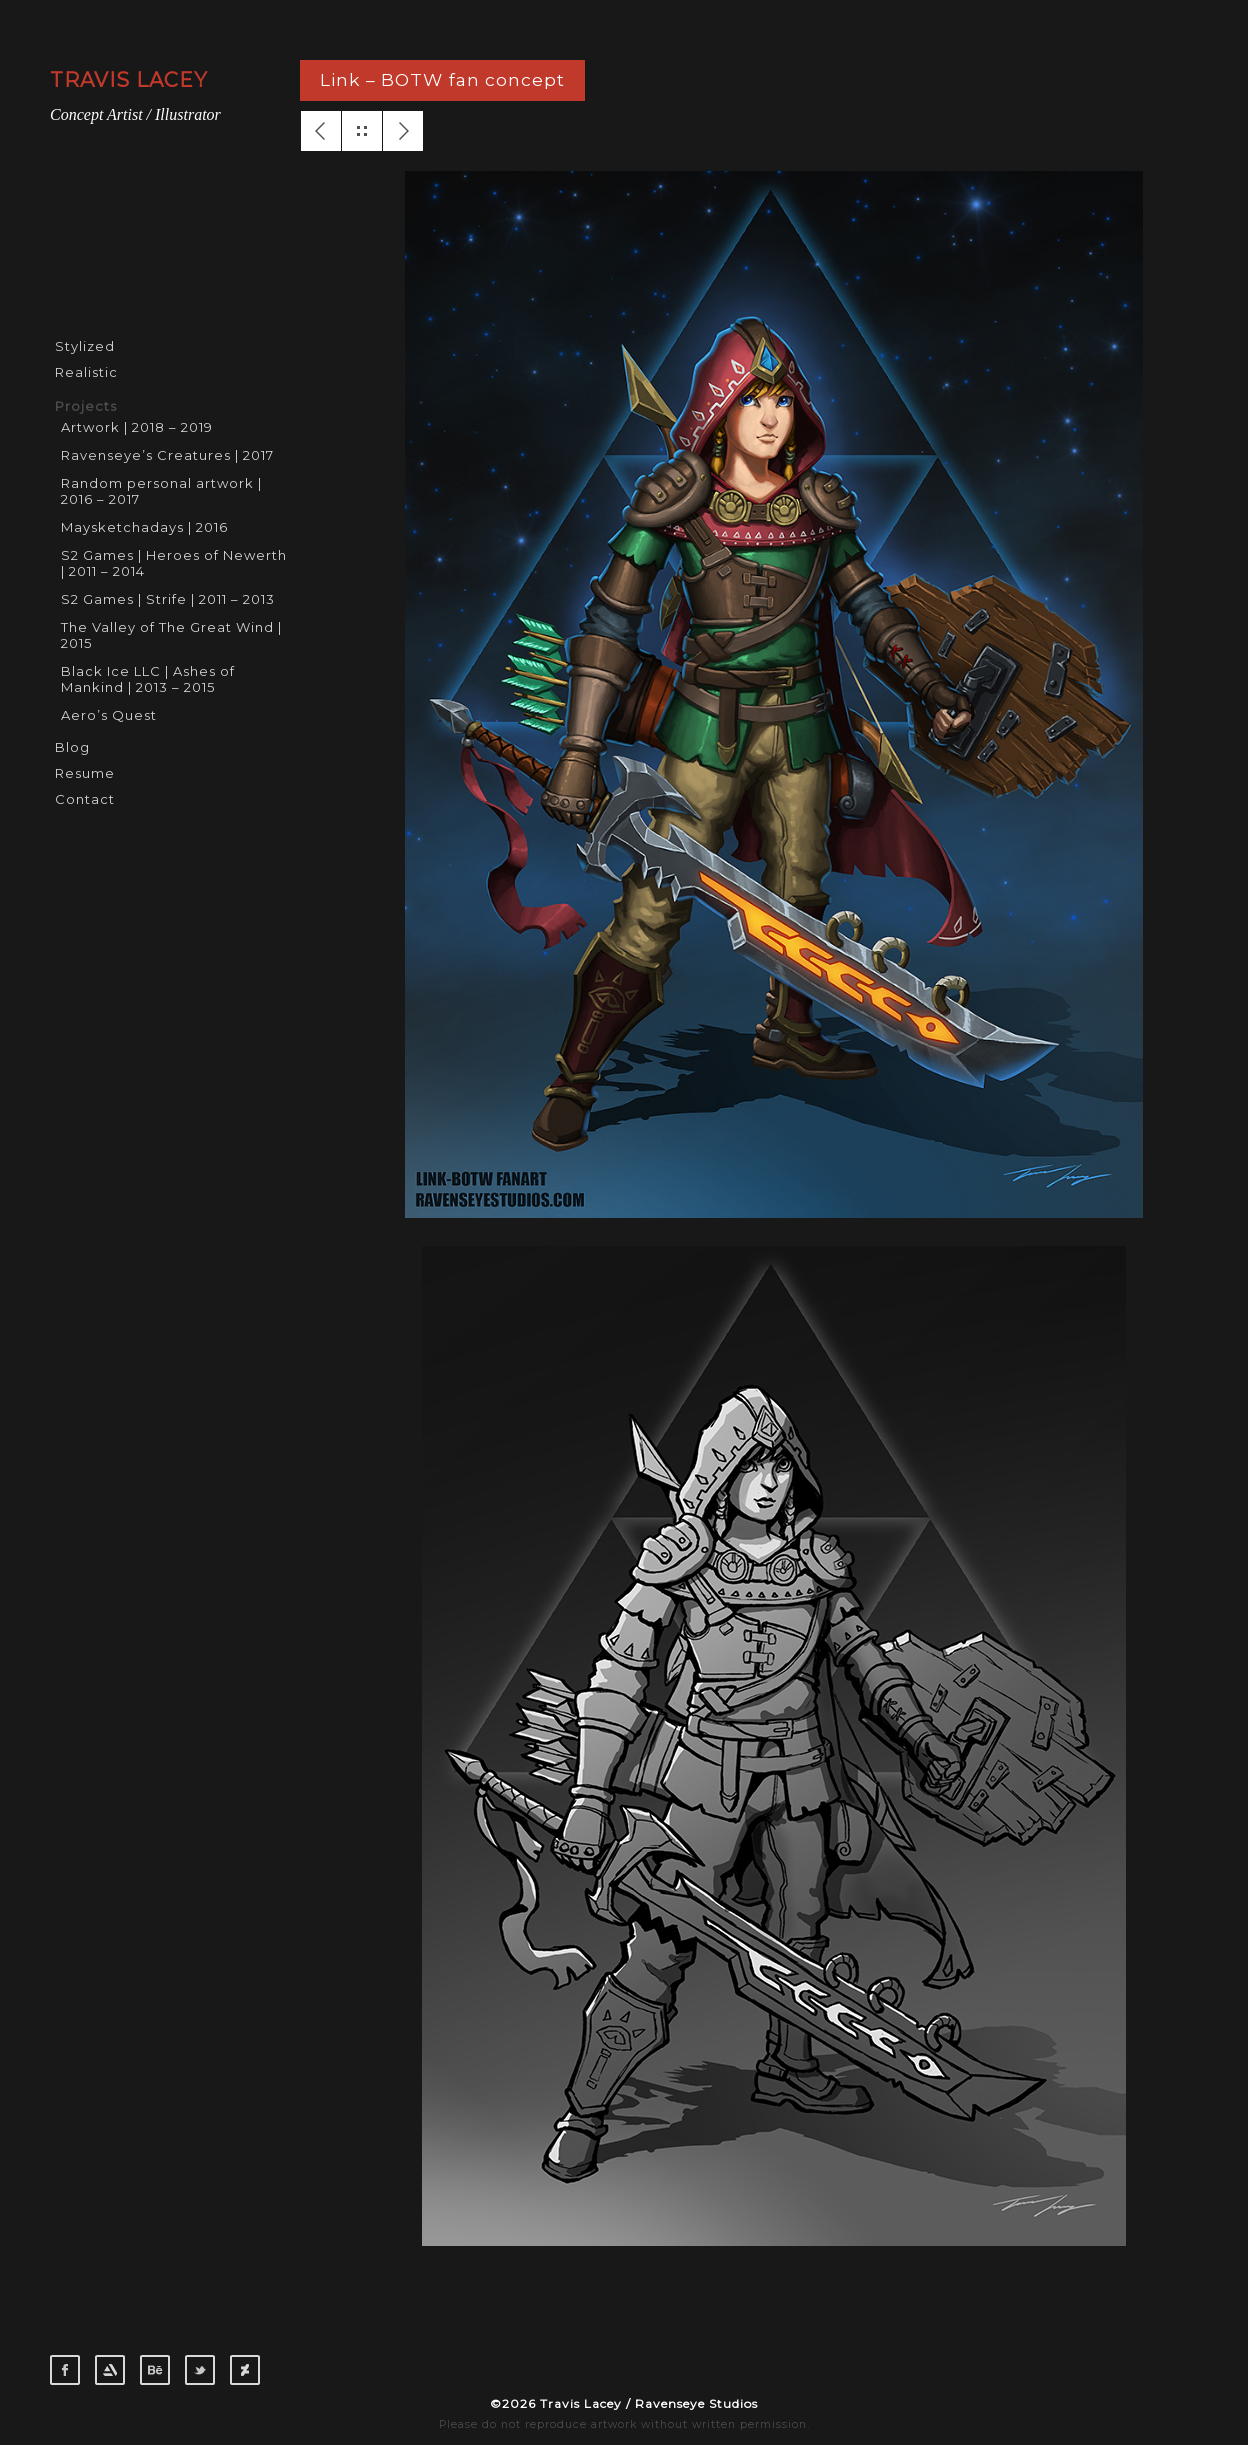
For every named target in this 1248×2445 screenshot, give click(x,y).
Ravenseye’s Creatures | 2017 (167, 455)
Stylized (85, 346)
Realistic (86, 372)
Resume (85, 773)
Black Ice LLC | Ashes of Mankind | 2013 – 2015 (148, 679)
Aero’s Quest (109, 715)
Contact (85, 799)
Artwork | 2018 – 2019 (137, 427)
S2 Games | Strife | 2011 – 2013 (168, 599)
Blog (72, 747)
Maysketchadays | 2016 (144, 527)
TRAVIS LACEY (129, 80)
